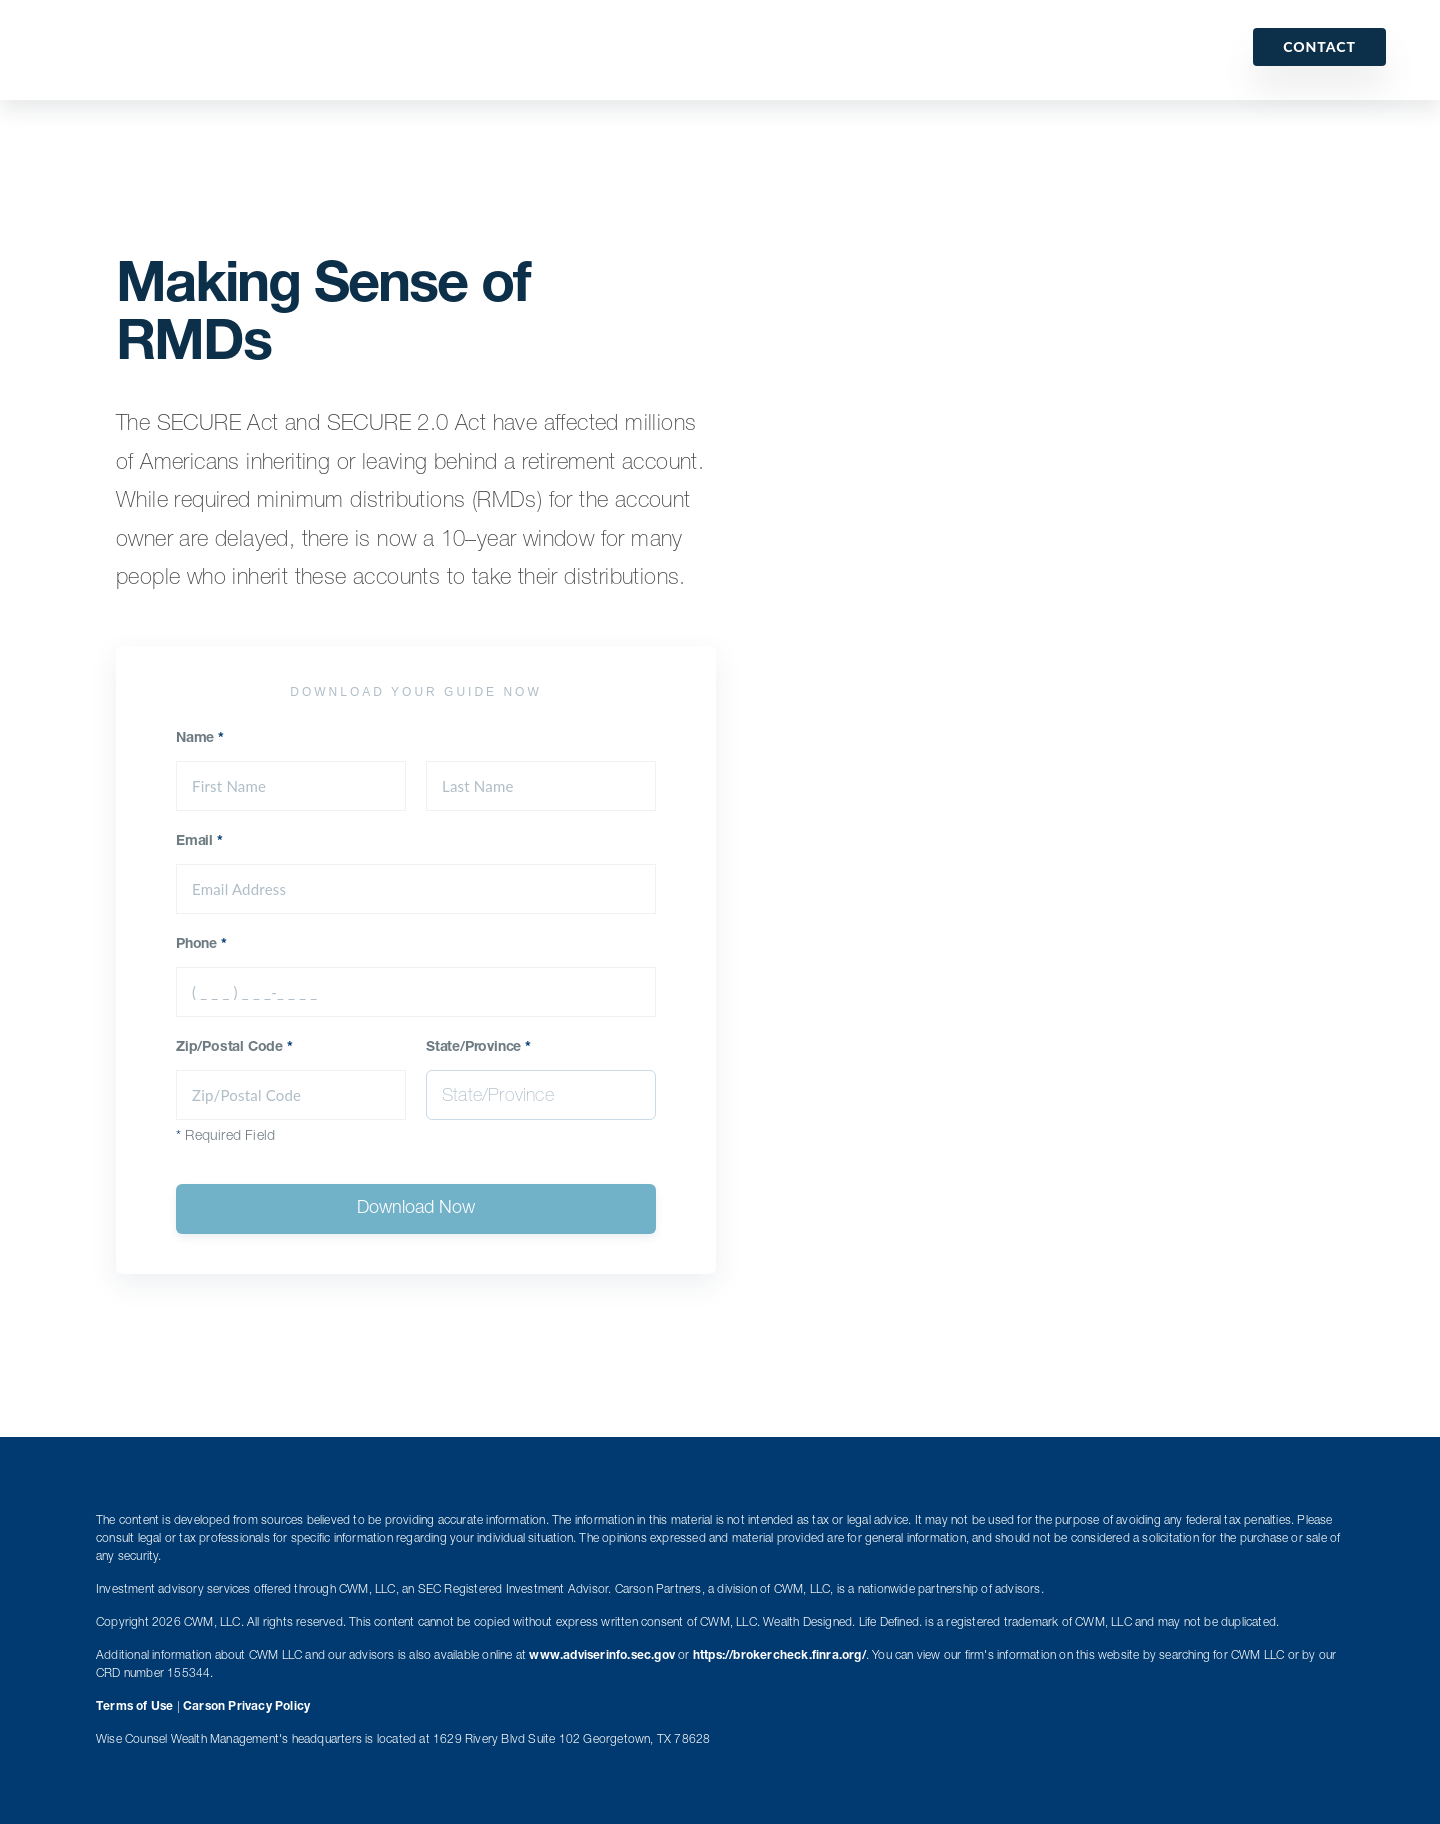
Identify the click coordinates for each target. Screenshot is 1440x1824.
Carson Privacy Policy (246, 1707)
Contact (1319, 46)
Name (200, 739)
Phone (201, 945)
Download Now (416, 1209)
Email (199, 842)
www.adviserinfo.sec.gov (602, 1656)
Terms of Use (134, 1707)
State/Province (478, 1048)
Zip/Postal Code (234, 1048)
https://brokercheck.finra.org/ (779, 1656)
